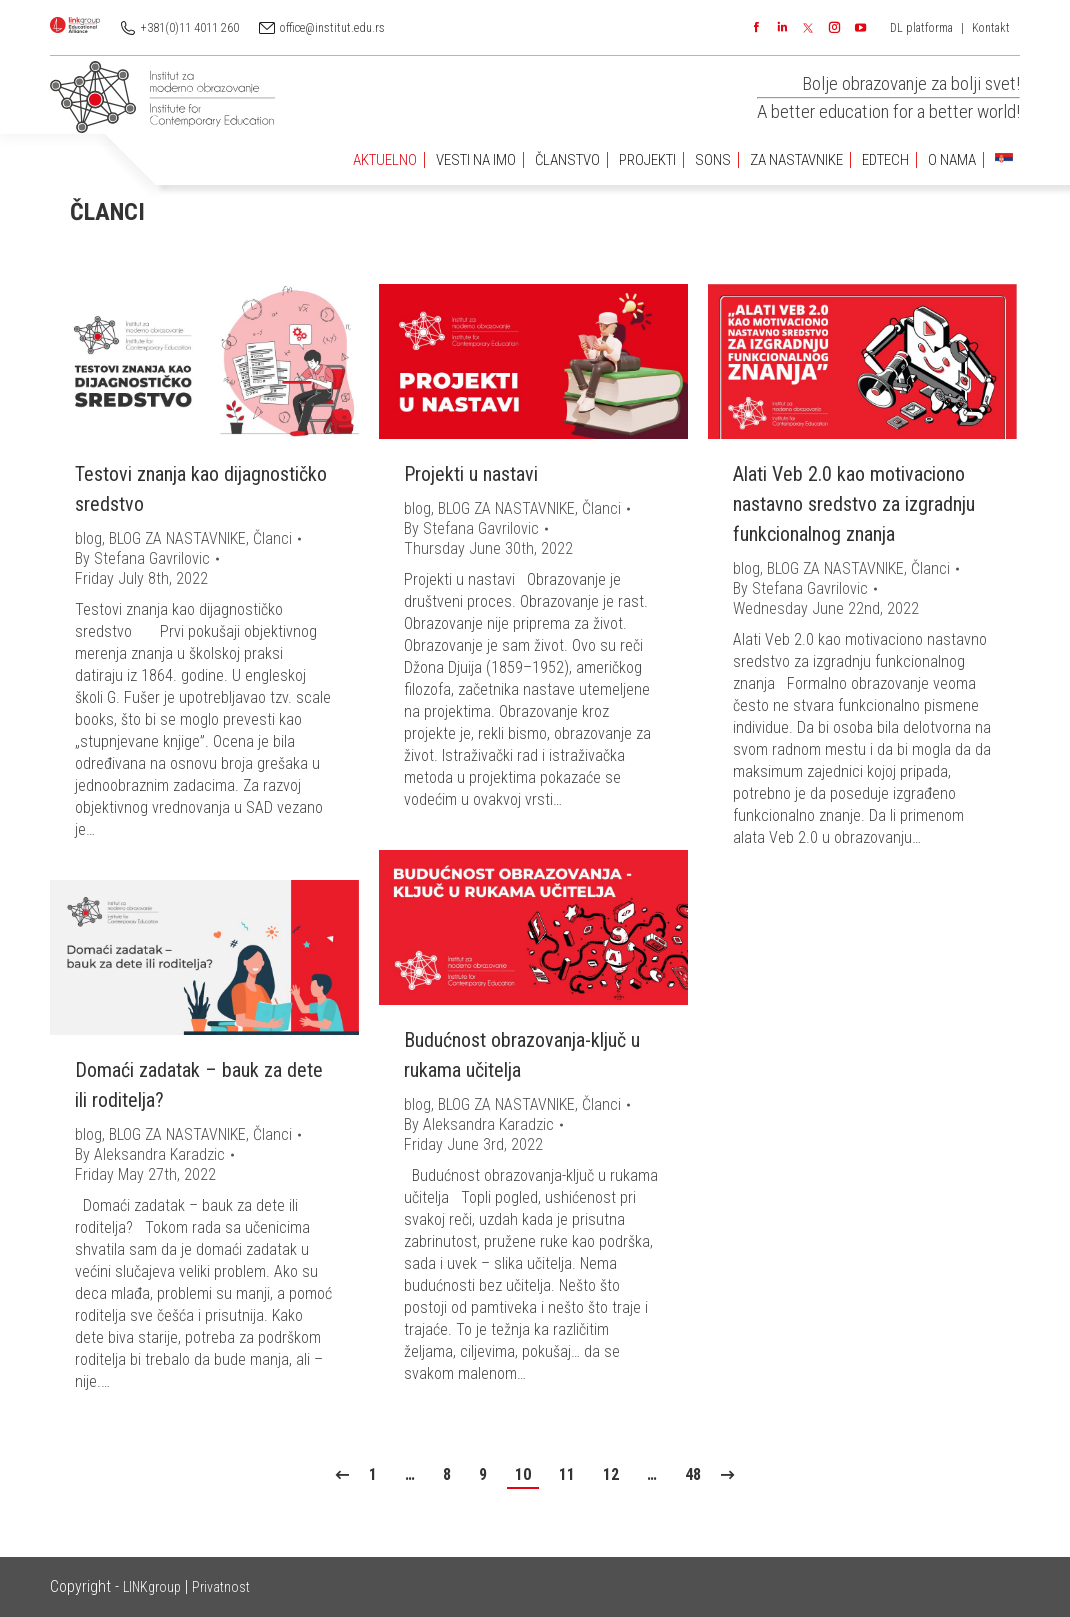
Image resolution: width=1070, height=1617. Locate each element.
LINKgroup (152, 1587)
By (142, 558)
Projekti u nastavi (471, 474)
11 (567, 1474)
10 (523, 1474)
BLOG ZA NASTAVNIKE (177, 538)
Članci (272, 538)
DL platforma (921, 28)
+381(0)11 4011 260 (190, 28)
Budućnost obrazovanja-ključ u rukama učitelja (522, 1055)
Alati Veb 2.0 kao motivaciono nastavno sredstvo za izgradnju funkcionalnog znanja (854, 504)
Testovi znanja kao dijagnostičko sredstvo (201, 489)
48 (693, 1474)
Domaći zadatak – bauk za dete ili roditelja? (199, 1085)
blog (88, 538)
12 (611, 1474)
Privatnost (221, 1587)
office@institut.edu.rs (332, 28)
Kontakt (991, 28)
